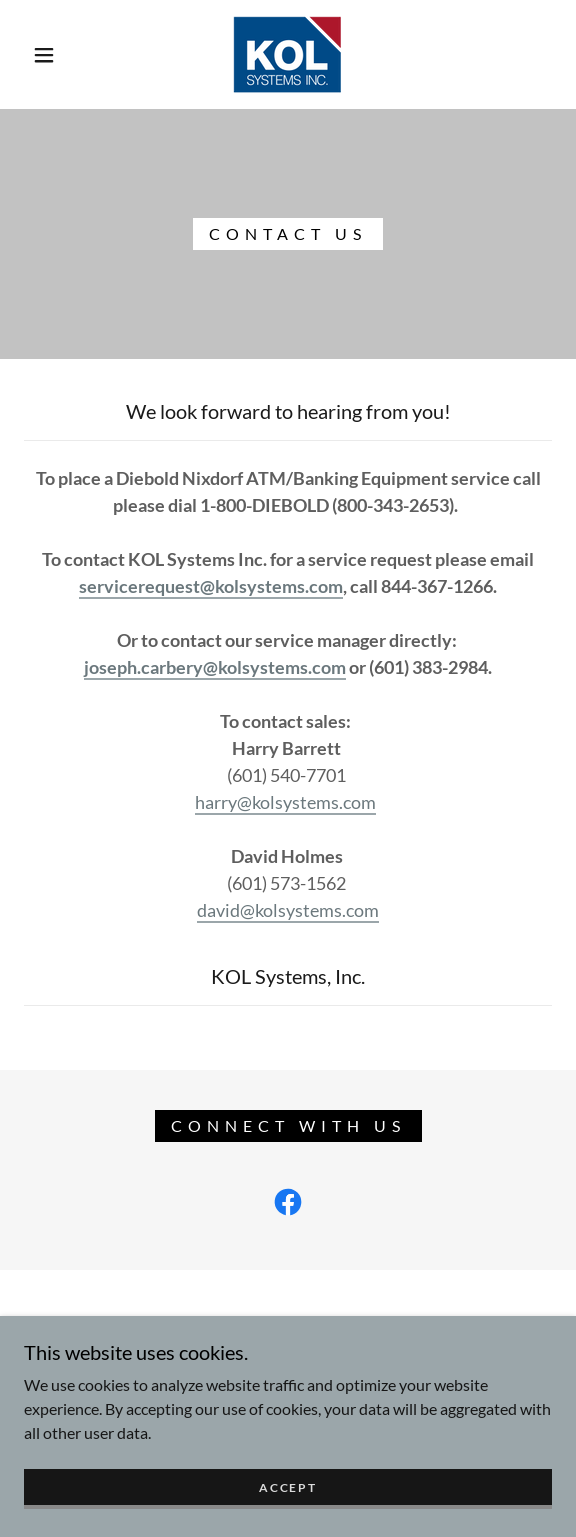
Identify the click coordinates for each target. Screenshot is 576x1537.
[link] (287, 54)
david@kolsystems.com (288, 910)
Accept (287, 1500)
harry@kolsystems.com (285, 802)
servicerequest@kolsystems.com (211, 586)
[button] (50, 55)
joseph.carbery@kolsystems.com (215, 667)
